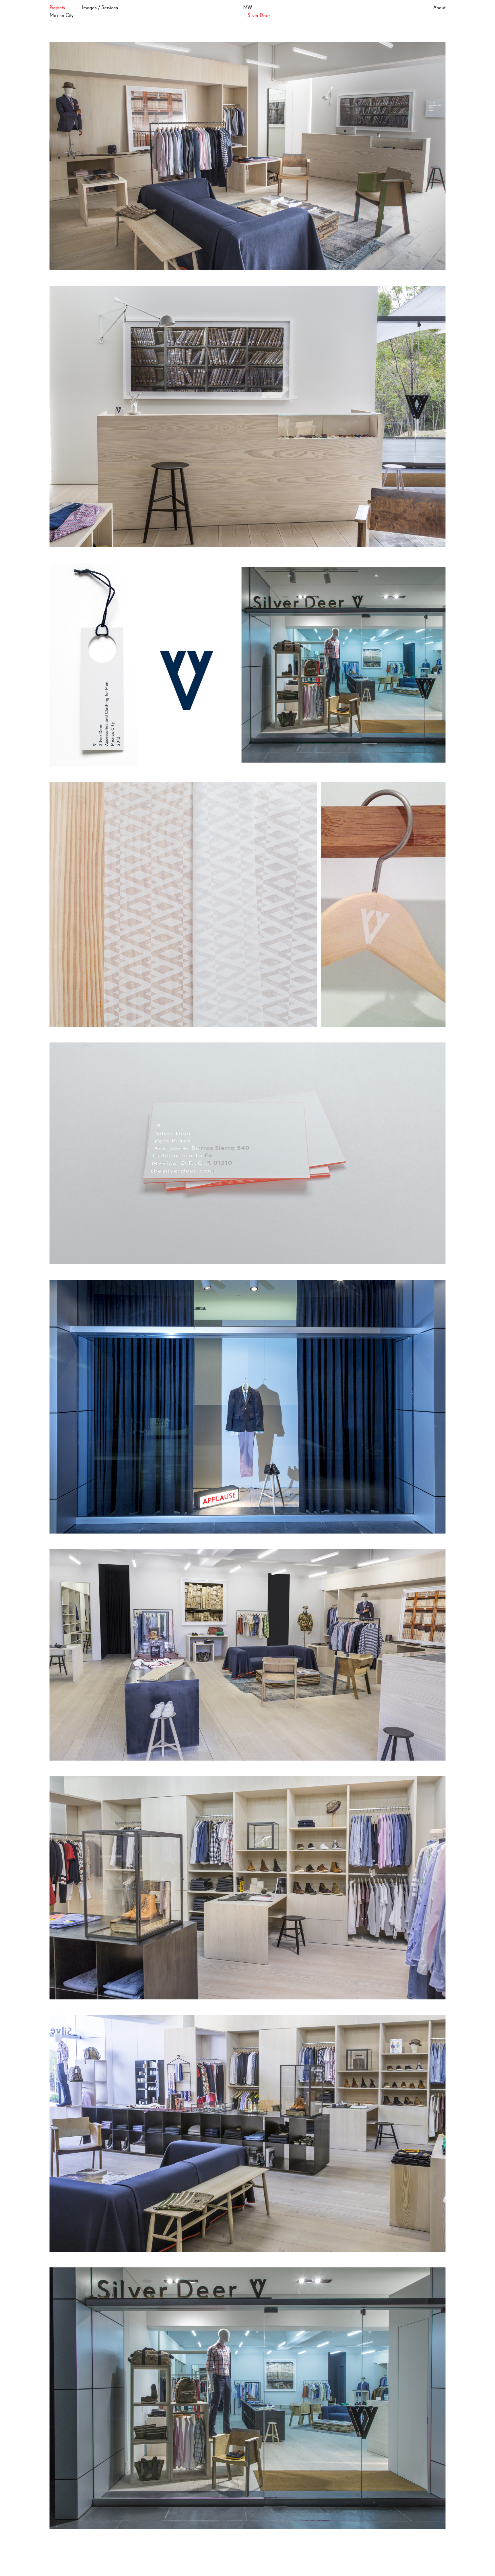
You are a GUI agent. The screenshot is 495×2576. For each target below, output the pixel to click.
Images (89, 7)
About (439, 7)
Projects (57, 7)
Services (109, 7)
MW (247, 7)
